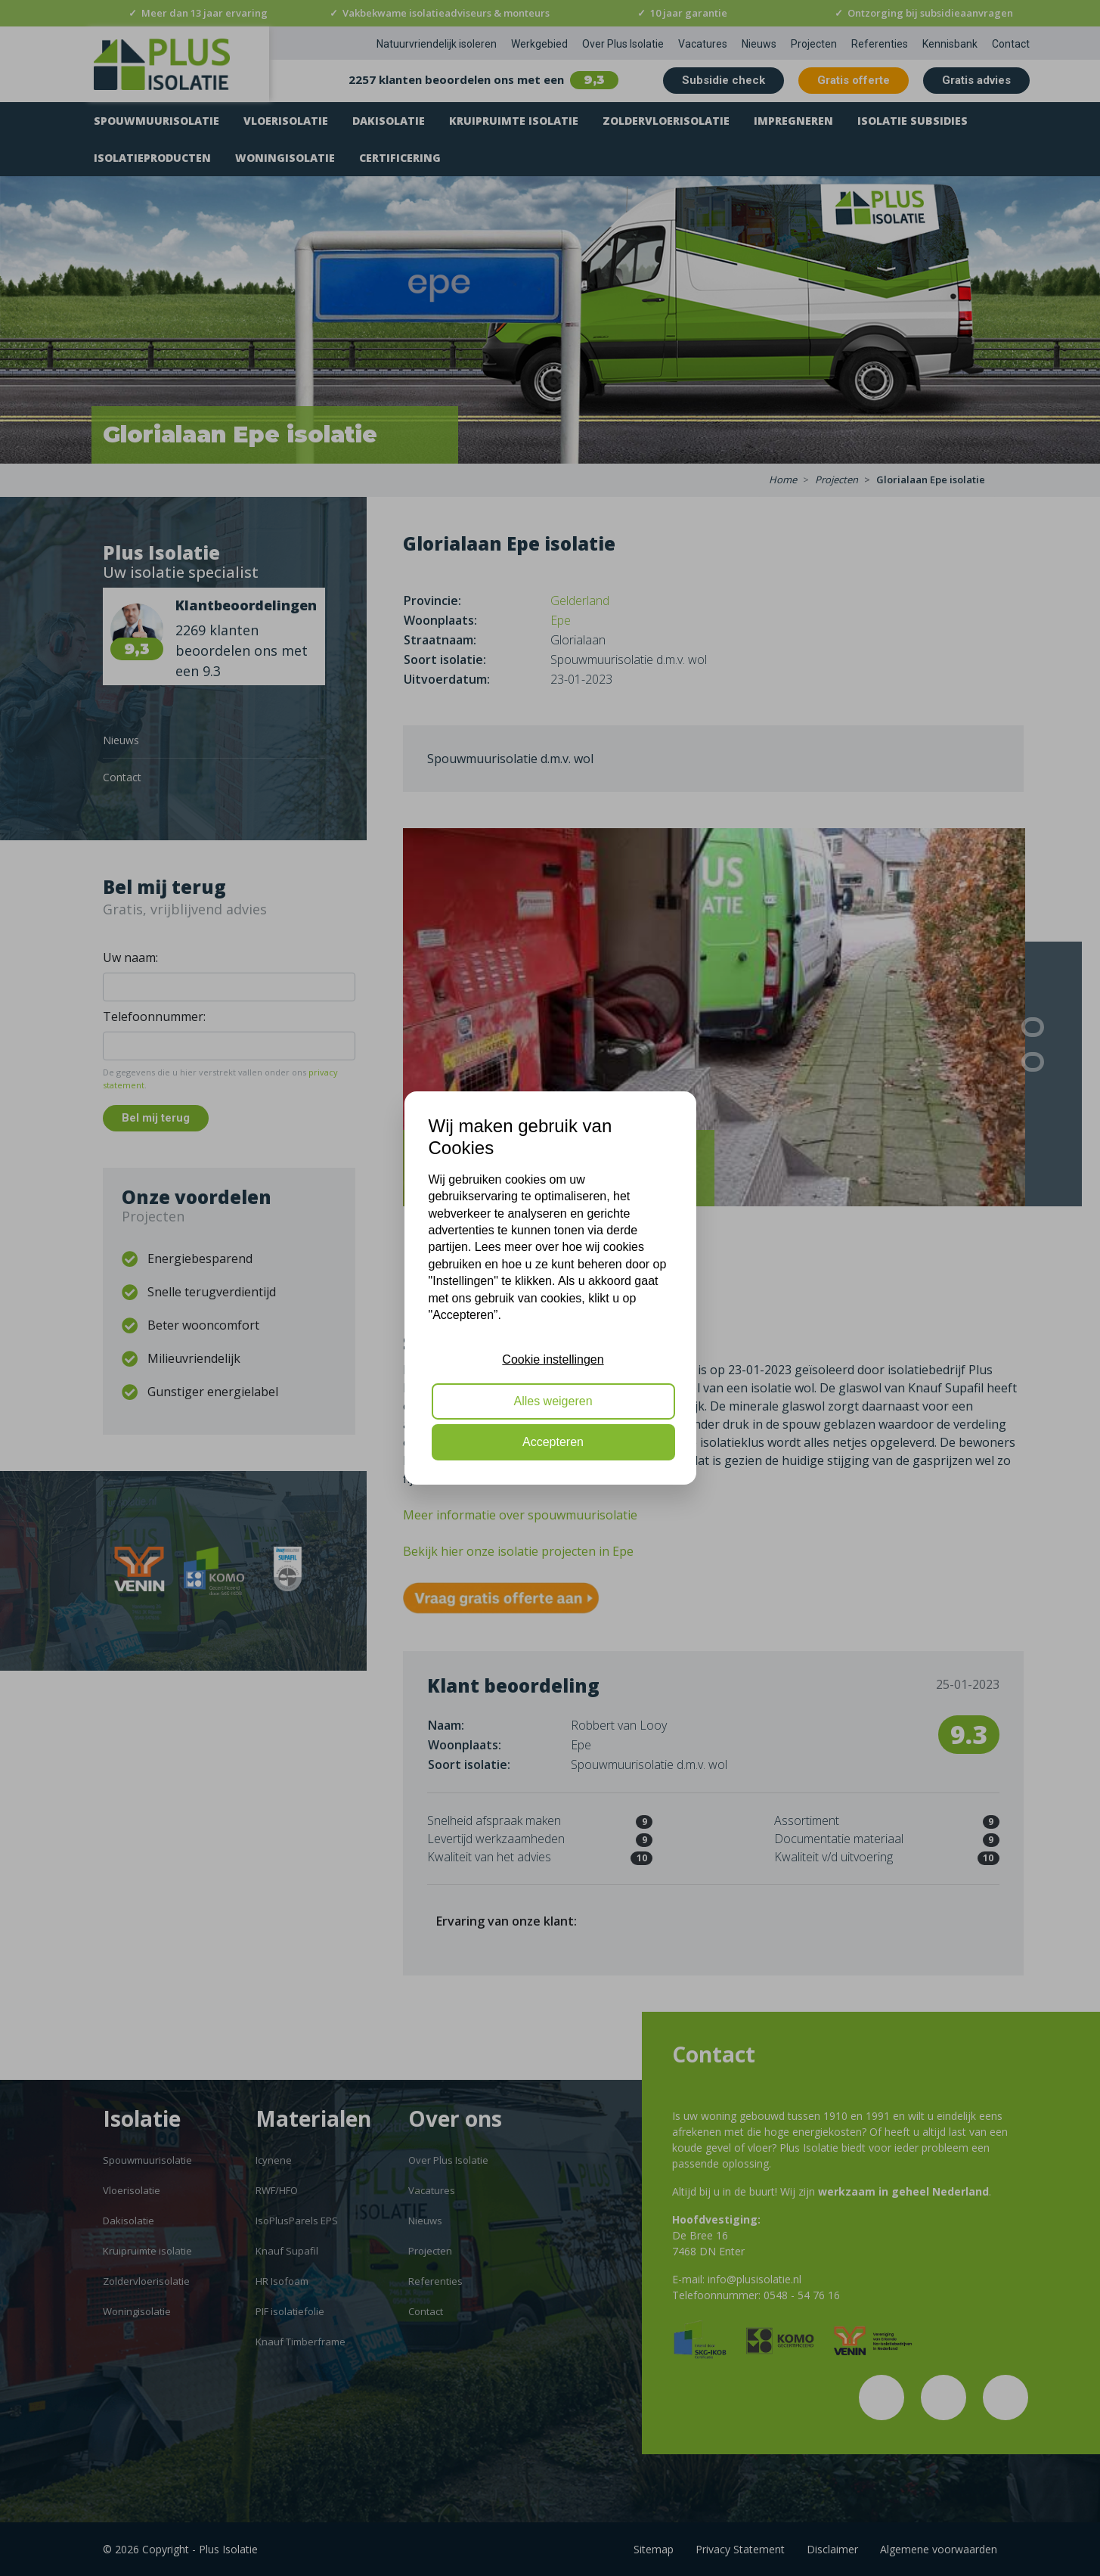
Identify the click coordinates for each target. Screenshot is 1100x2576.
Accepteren (553, 1441)
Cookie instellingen (552, 1359)
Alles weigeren (552, 1401)
